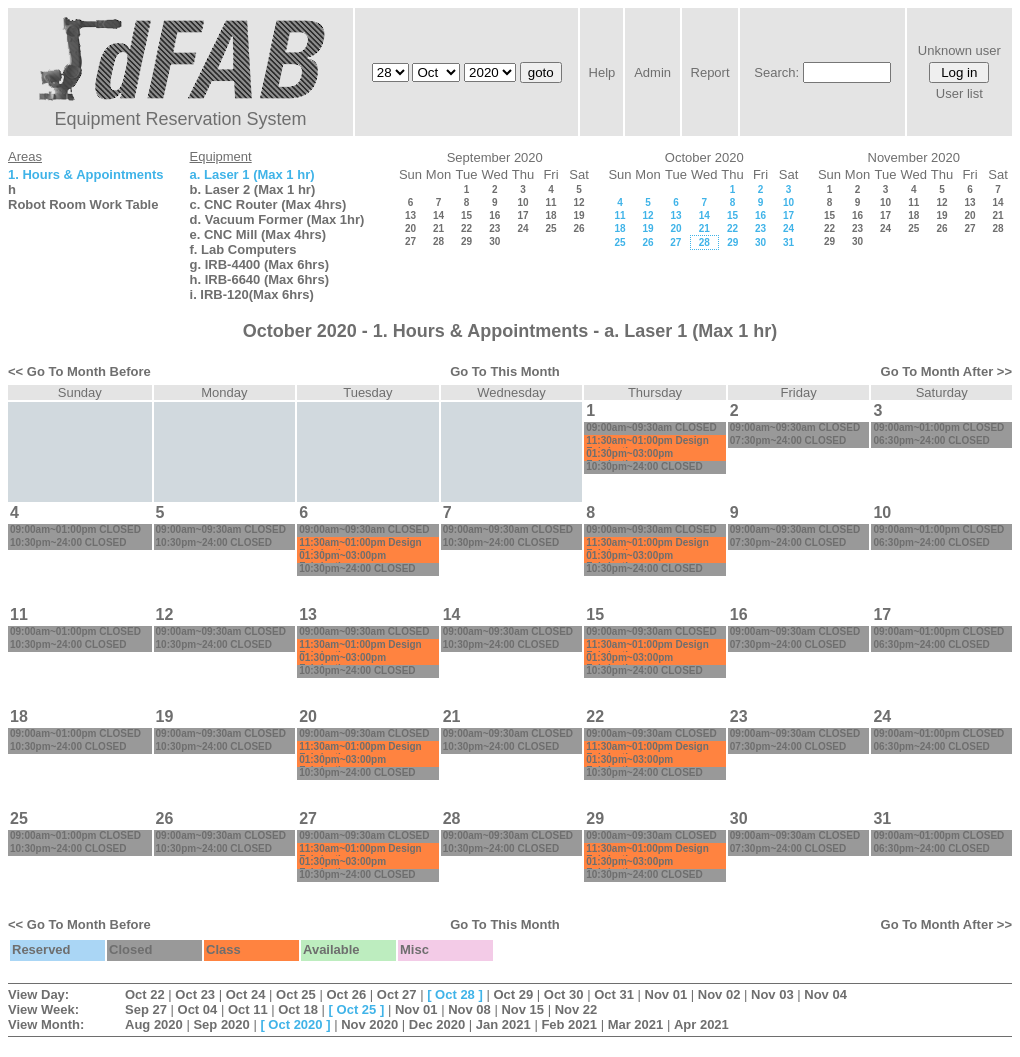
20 (410, 228)
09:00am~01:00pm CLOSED (938, 427)
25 (550, 228)
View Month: (46, 1024)
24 (522, 228)
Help (602, 72)
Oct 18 (298, 1009)
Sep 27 (146, 1009)
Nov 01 (666, 994)
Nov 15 (522, 1009)
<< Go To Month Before (79, 371)
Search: (776, 72)
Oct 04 (198, 1009)
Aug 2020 (154, 1024)
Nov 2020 (369, 1024)
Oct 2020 (295, 1024)
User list (959, 93)
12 (578, 202)
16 (494, 215)
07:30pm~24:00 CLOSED (788, 440)
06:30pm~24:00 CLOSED (931, 440)
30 (494, 241)
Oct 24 (246, 994)
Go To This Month (505, 371)
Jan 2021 (503, 1024)
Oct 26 (346, 994)
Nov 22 (576, 1009)
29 (466, 241)
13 (410, 215)
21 (438, 228)
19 (578, 215)
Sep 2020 (221, 1024)
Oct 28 (455, 994)
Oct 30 (564, 994)
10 (522, 202)
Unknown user (959, 50)
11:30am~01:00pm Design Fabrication (647, 446)
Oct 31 (614, 994)
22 (466, 228)
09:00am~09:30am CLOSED (651, 427)
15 (466, 215)
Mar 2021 (636, 1024)
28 (438, 241)
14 (438, 215)
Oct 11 (248, 1009)
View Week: (43, 1009)
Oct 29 (513, 994)
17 (522, 215)
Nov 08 (469, 1009)
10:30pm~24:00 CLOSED (644, 466)
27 (410, 241)
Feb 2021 (569, 1024)
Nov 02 (719, 994)
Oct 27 (397, 994)
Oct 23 (195, 994)
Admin (652, 72)
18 (550, 215)
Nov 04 (825, 994)
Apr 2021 (701, 1024)
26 (578, 228)
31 (788, 242)
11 (550, 202)
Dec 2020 (437, 1024)
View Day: (38, 994)
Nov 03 (772, 994)
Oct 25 (296, 994)
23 (494, 228)
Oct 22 (145, 994)
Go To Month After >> (946, 371)
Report (710, 72)
